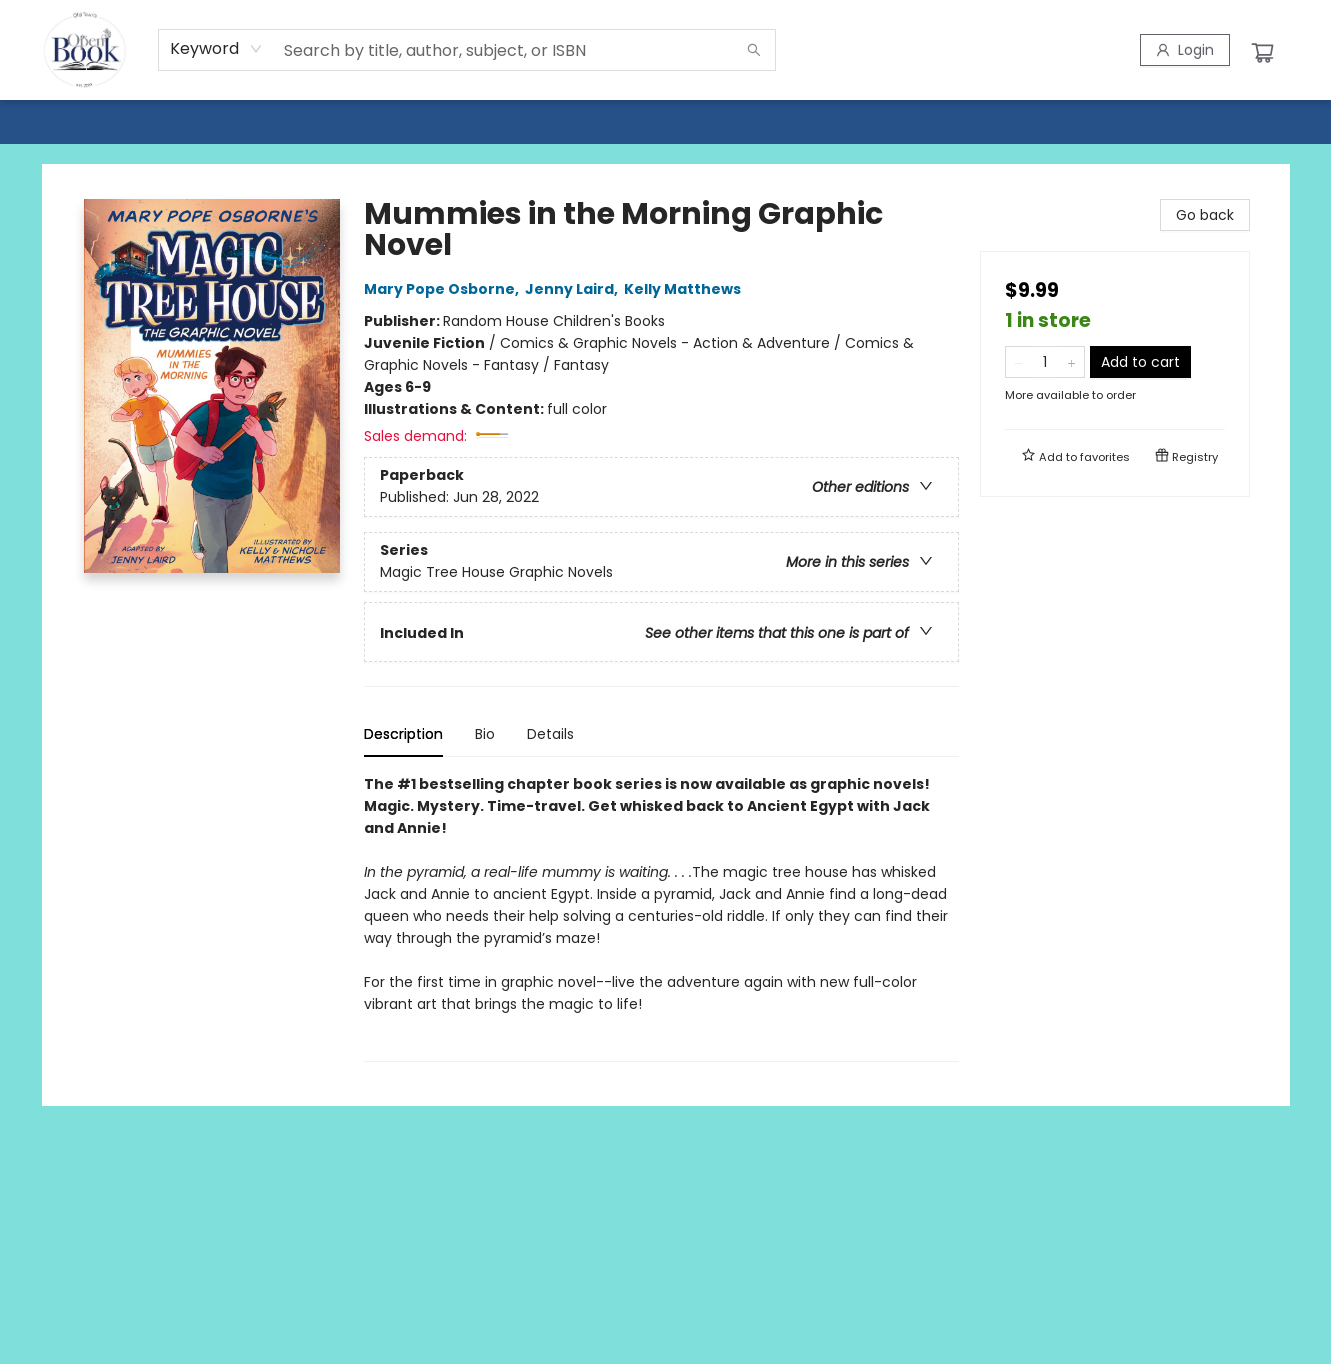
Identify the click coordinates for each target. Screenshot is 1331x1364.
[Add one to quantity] (1071, 362)
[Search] (754, 50)
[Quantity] (1045, 362)
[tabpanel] (661, 917)
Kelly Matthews (685, 289)
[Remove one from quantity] (1018, 362)
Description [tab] (403, 734)
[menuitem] (41, 121)
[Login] (1185, 50)
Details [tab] (550, 734)
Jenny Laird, (574, 289)
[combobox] (216, 49)
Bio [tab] (485, 734)
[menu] (665, 121)
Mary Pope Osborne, (444, 289)
